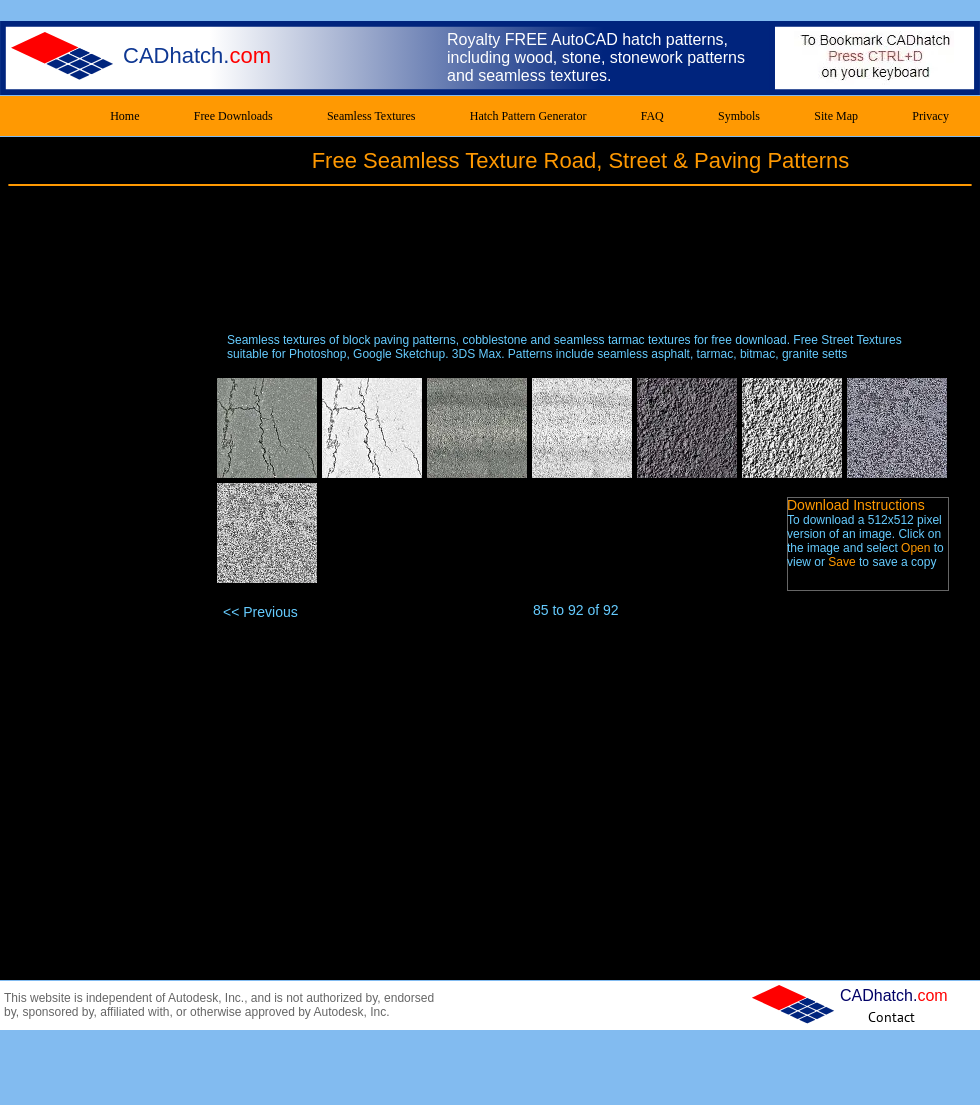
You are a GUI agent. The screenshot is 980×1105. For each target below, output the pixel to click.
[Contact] (891, 1016)
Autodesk (193, 998)
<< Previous (260, 612)
